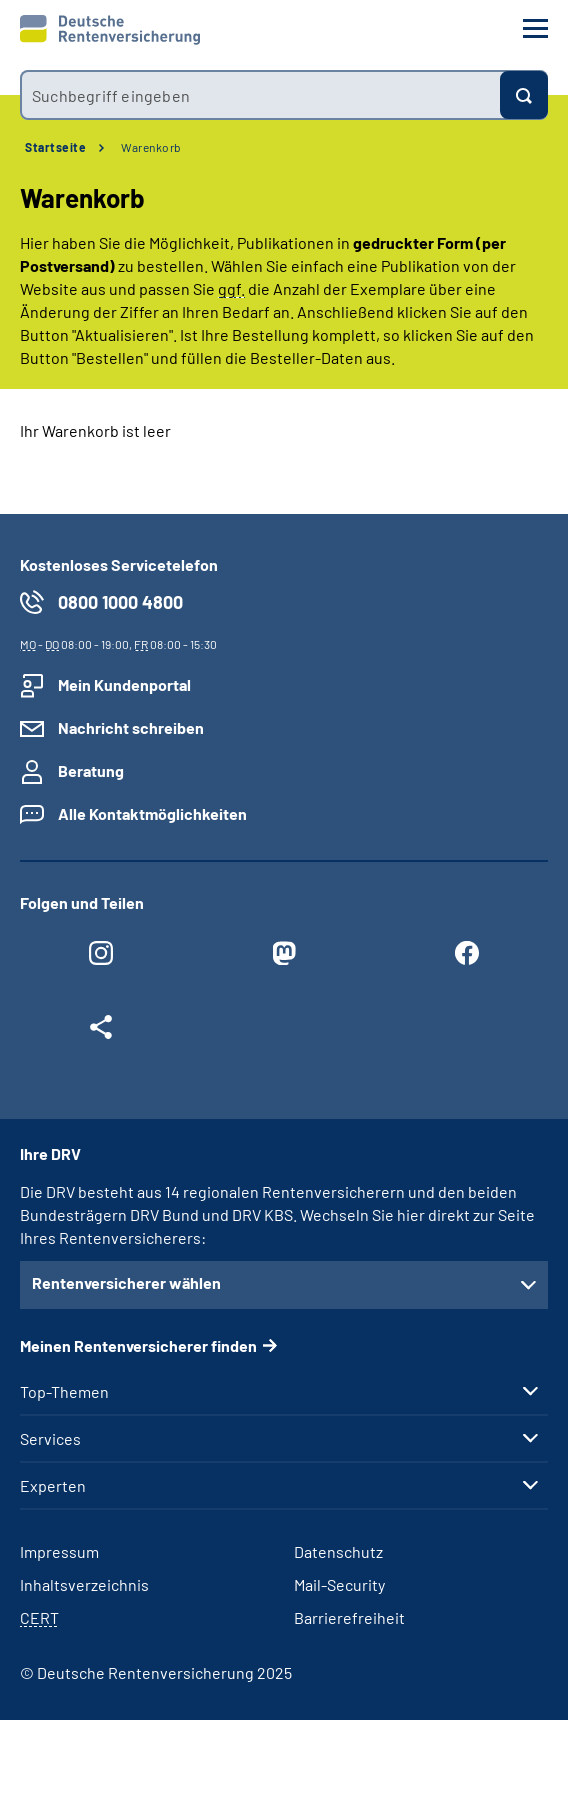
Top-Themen (64, 1392)
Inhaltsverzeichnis (84, 1584)
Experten (53, 1486)
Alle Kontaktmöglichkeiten (152, 813)
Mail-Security (339, 1584)
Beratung (91, 770)
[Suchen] (524, 95)
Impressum (59, 1551)
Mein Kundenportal (124, 684)
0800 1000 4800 (120, 602)
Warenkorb (151, 147)
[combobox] (260, 95)
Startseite (55, 147)
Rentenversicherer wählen (126, 1282)
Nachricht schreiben (131, 727)
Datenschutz (338, 1551)
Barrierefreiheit (349, 1617)
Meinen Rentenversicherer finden (138, 1345)
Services (50, 1439)
